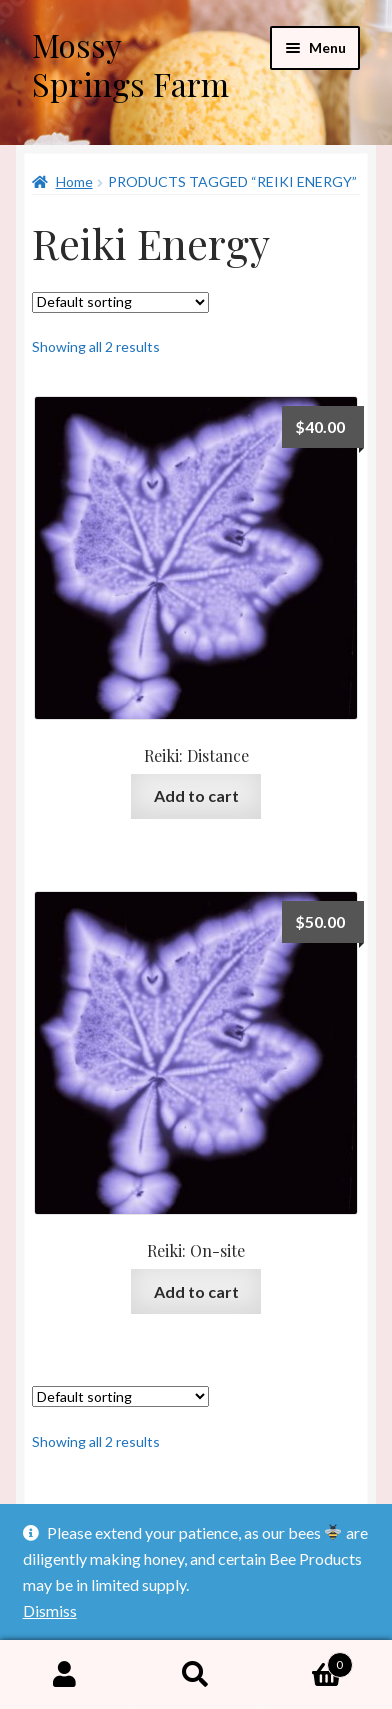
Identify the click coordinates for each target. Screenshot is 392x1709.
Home (74, 181)
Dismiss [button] (50, 1610)
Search (196, 1675)
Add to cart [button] (196, 795)
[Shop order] (120, 302)
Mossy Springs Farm (130, 64)
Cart (306, 1661)
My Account (65, 1675)
